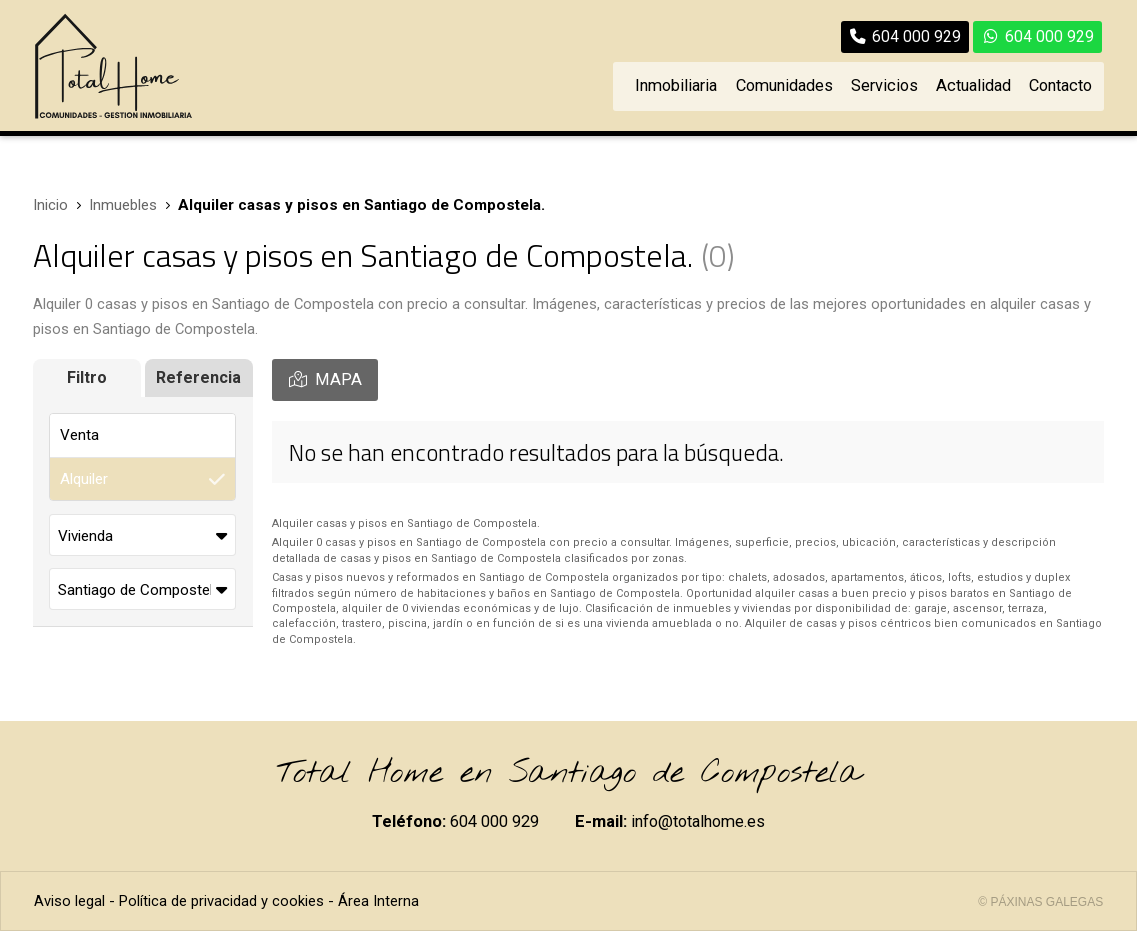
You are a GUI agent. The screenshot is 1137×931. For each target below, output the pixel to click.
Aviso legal (69, 901)
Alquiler (84, 479)
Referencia (198, 377)
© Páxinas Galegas (1040, 902)
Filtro (87, 377)
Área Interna (378, 901)
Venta (79, 435)
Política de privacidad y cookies (221, 901)
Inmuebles (123, 205)
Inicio (50, 205)
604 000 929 (494, 821)
